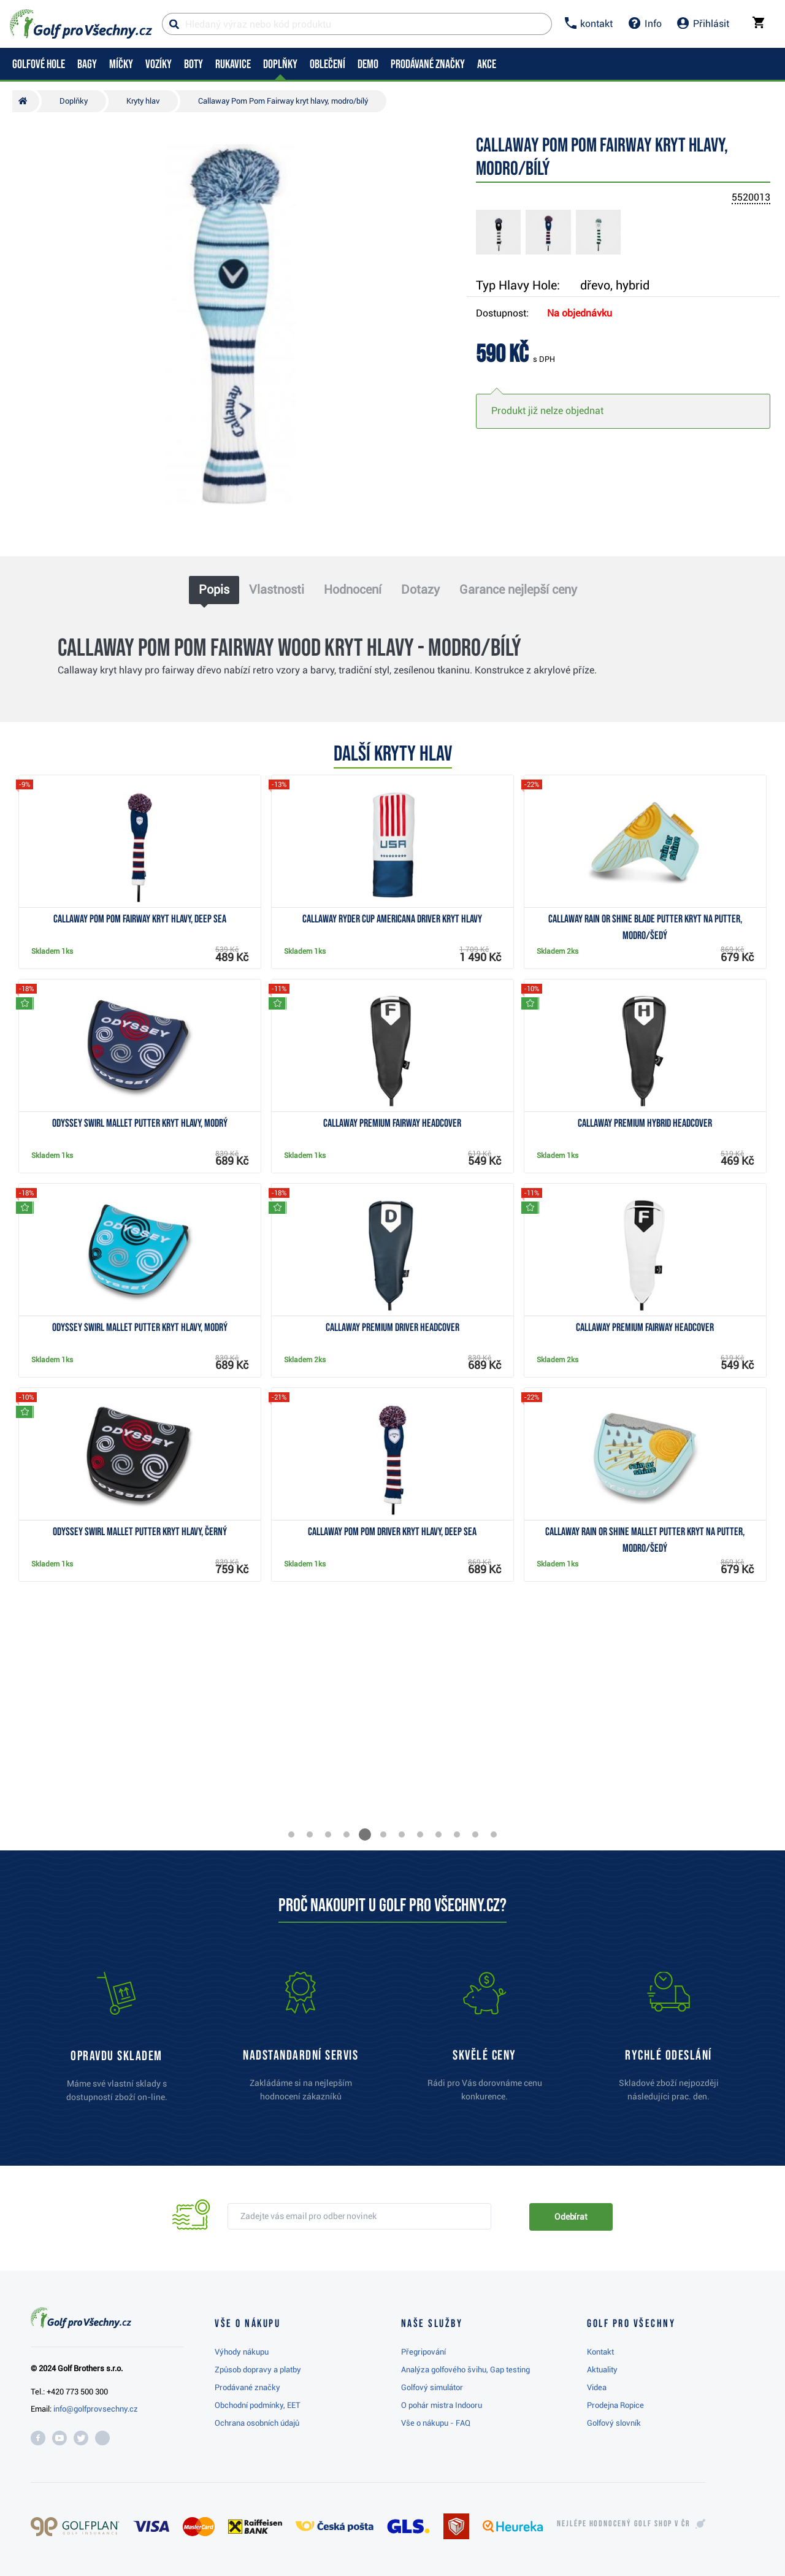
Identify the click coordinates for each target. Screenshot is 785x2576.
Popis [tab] (214, 589)
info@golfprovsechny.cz (95, 2408)
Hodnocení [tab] (352, 589)
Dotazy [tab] (420, 589)
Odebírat (571, 2216)
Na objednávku (579, 313)
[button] (291, 1834)
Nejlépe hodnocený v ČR (624, 2524)
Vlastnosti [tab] (276, 589)
